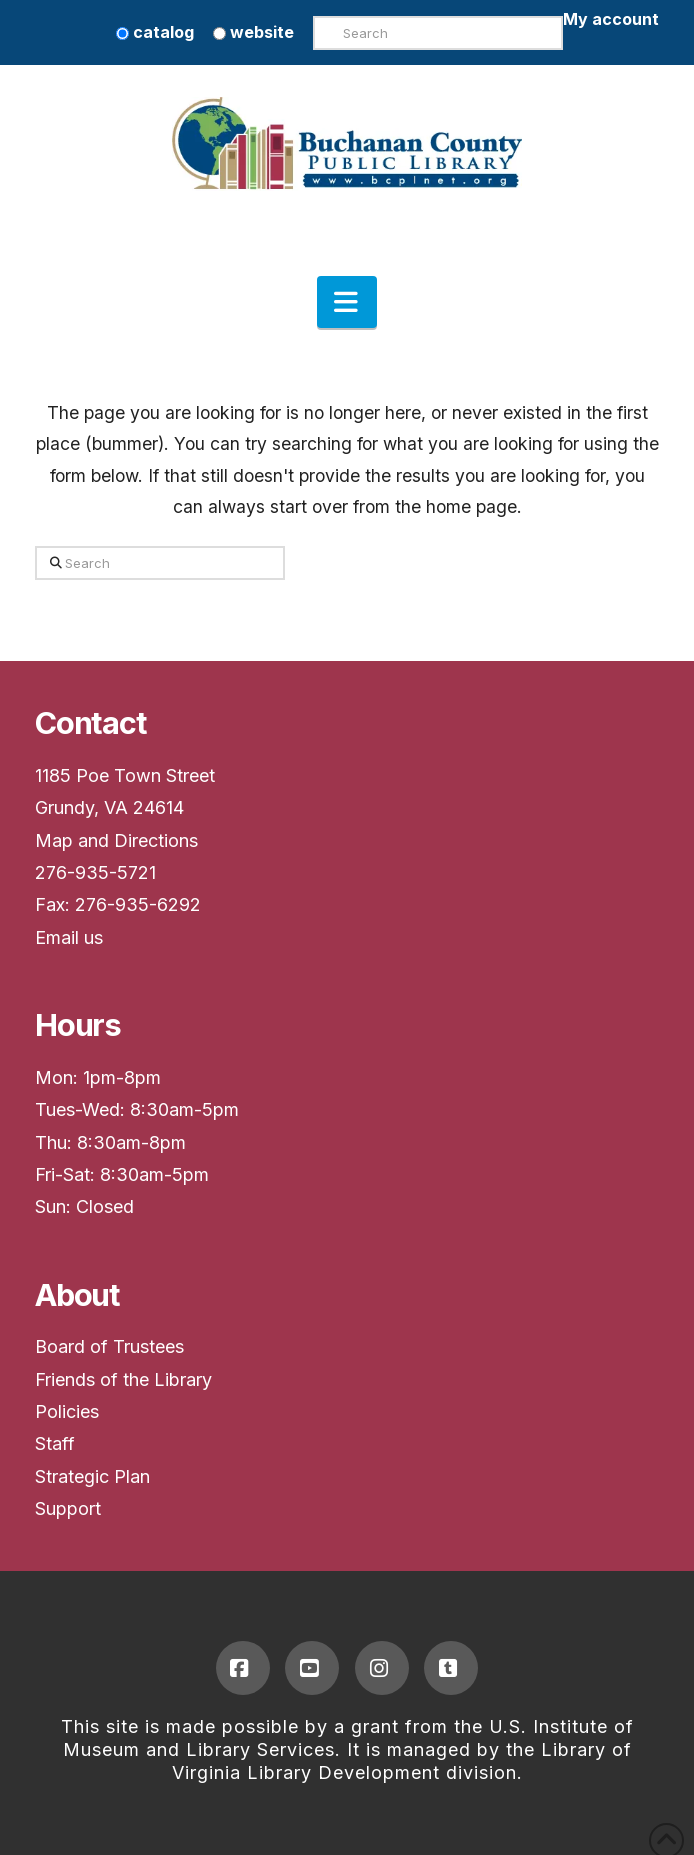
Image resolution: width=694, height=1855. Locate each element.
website (253, 32)
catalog (155, 32)
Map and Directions (116, 840)
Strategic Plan (92, 1476)
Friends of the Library (123, 1379)
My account (611, 19)
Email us (69, 937)
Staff (55, 1443)
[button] (347, 302)
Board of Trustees (109, 1346)
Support (68, 1508)
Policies (67, 1411)
